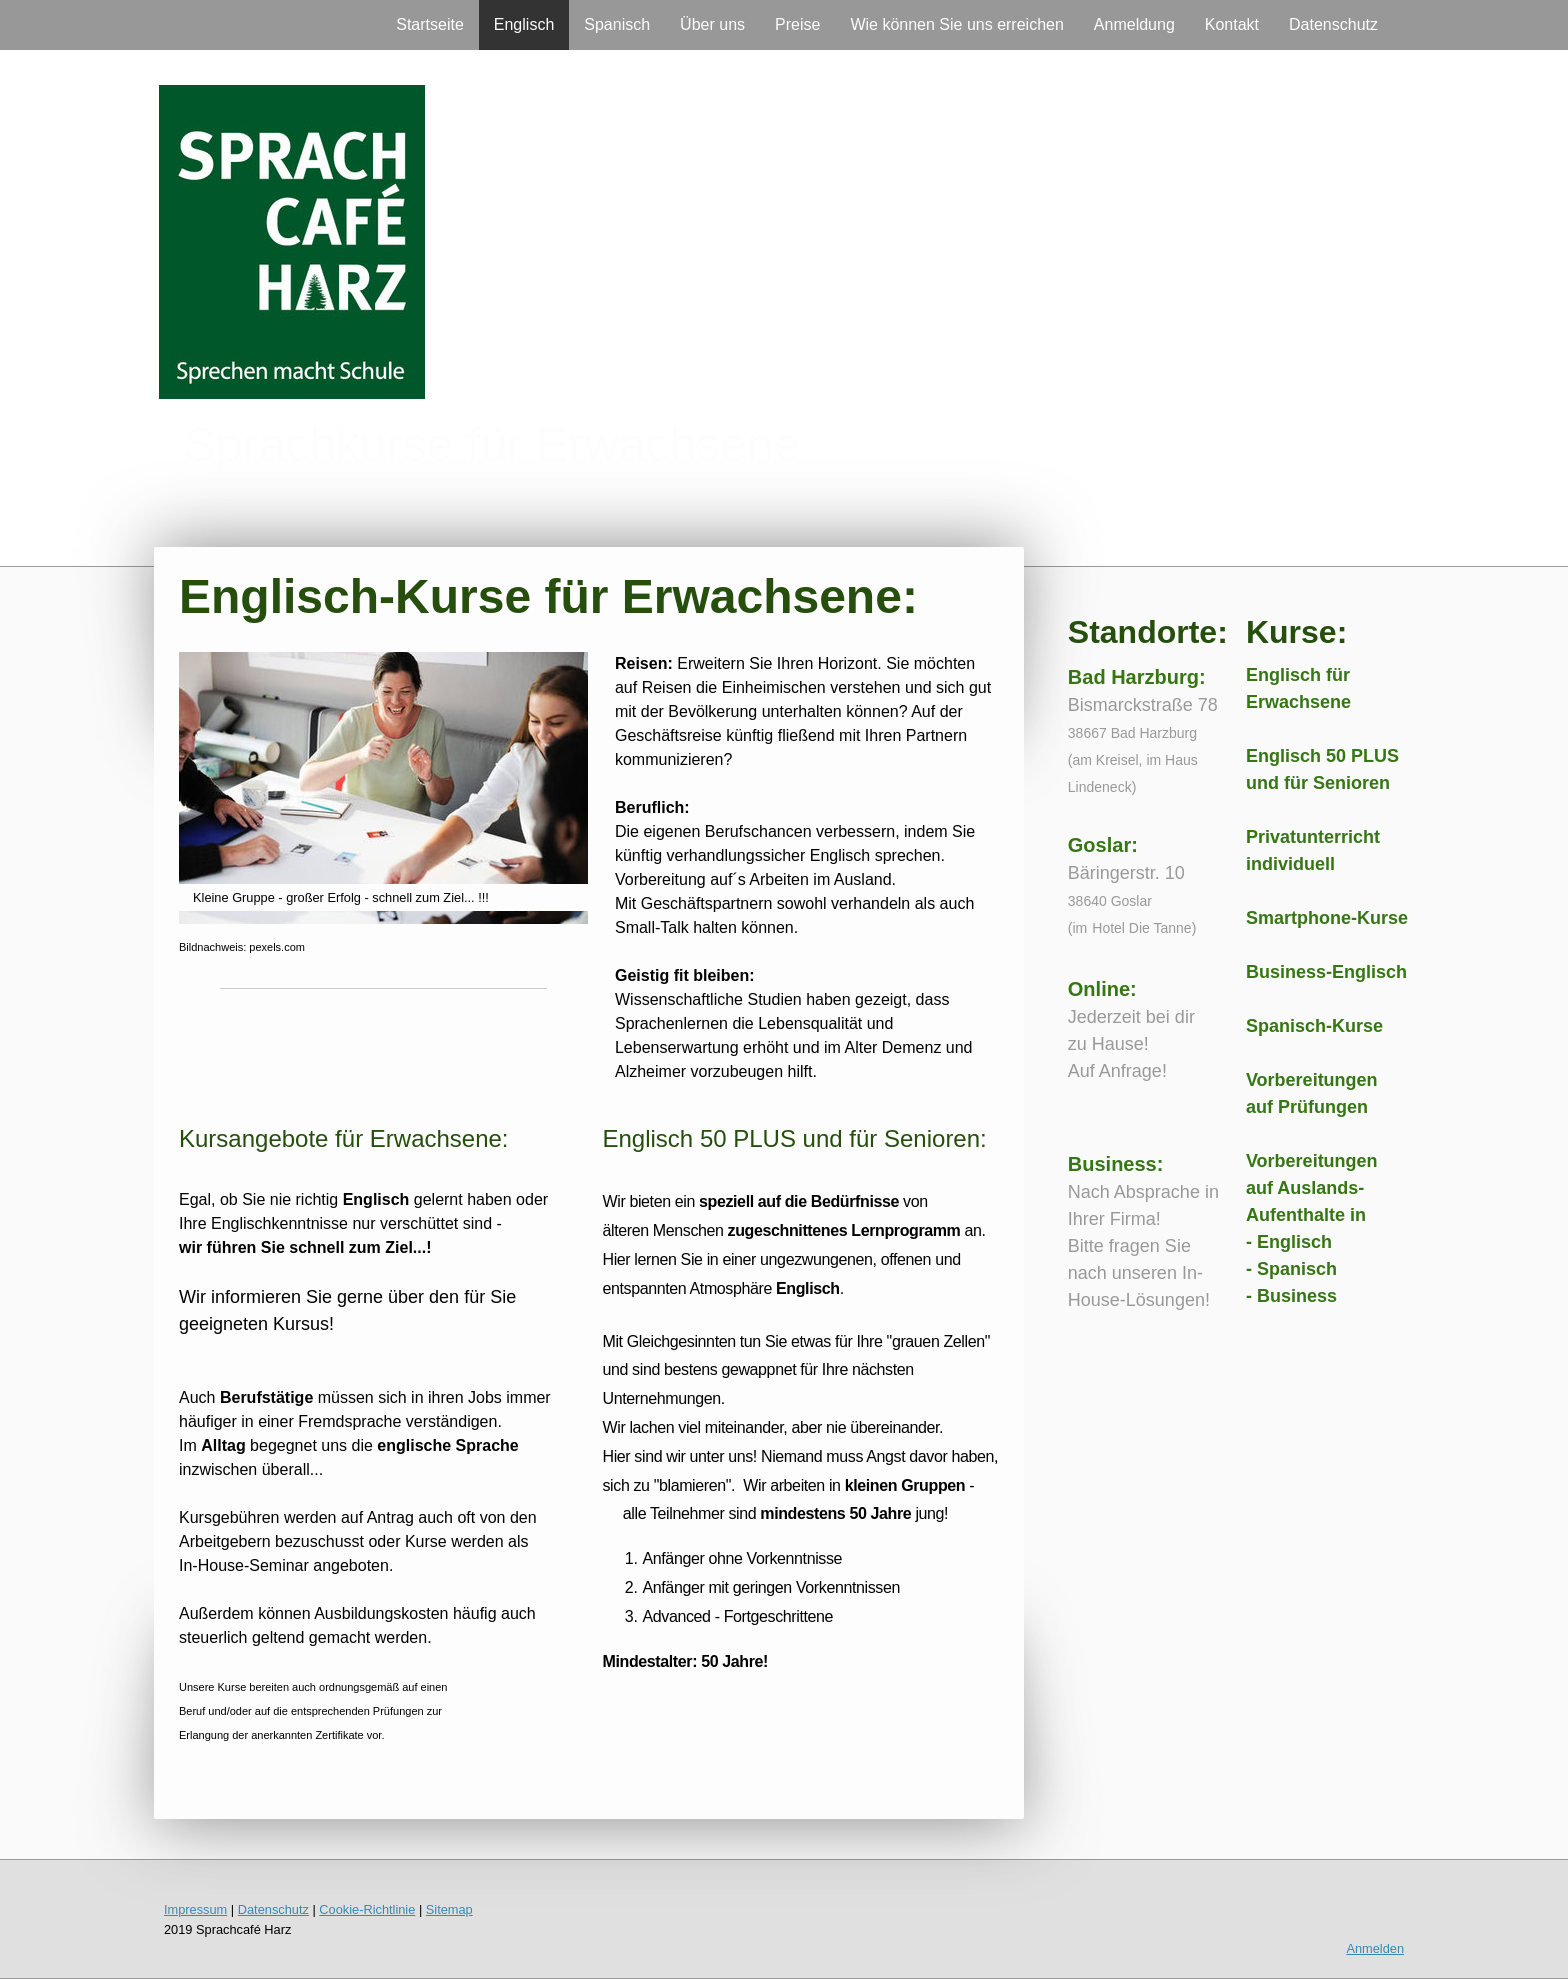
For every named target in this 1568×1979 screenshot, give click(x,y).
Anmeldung (1134, 24)
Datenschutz (1333, 24)
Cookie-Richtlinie (367, 1909)
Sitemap (449, 1909)
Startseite (430, 24)
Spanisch (617, 24)
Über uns (712, 24)
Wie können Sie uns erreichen (956, 24)
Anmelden (1375, 1948)
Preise (797, 24)
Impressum (195, 1909)
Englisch (524, 24)
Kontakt (1232, 24)
